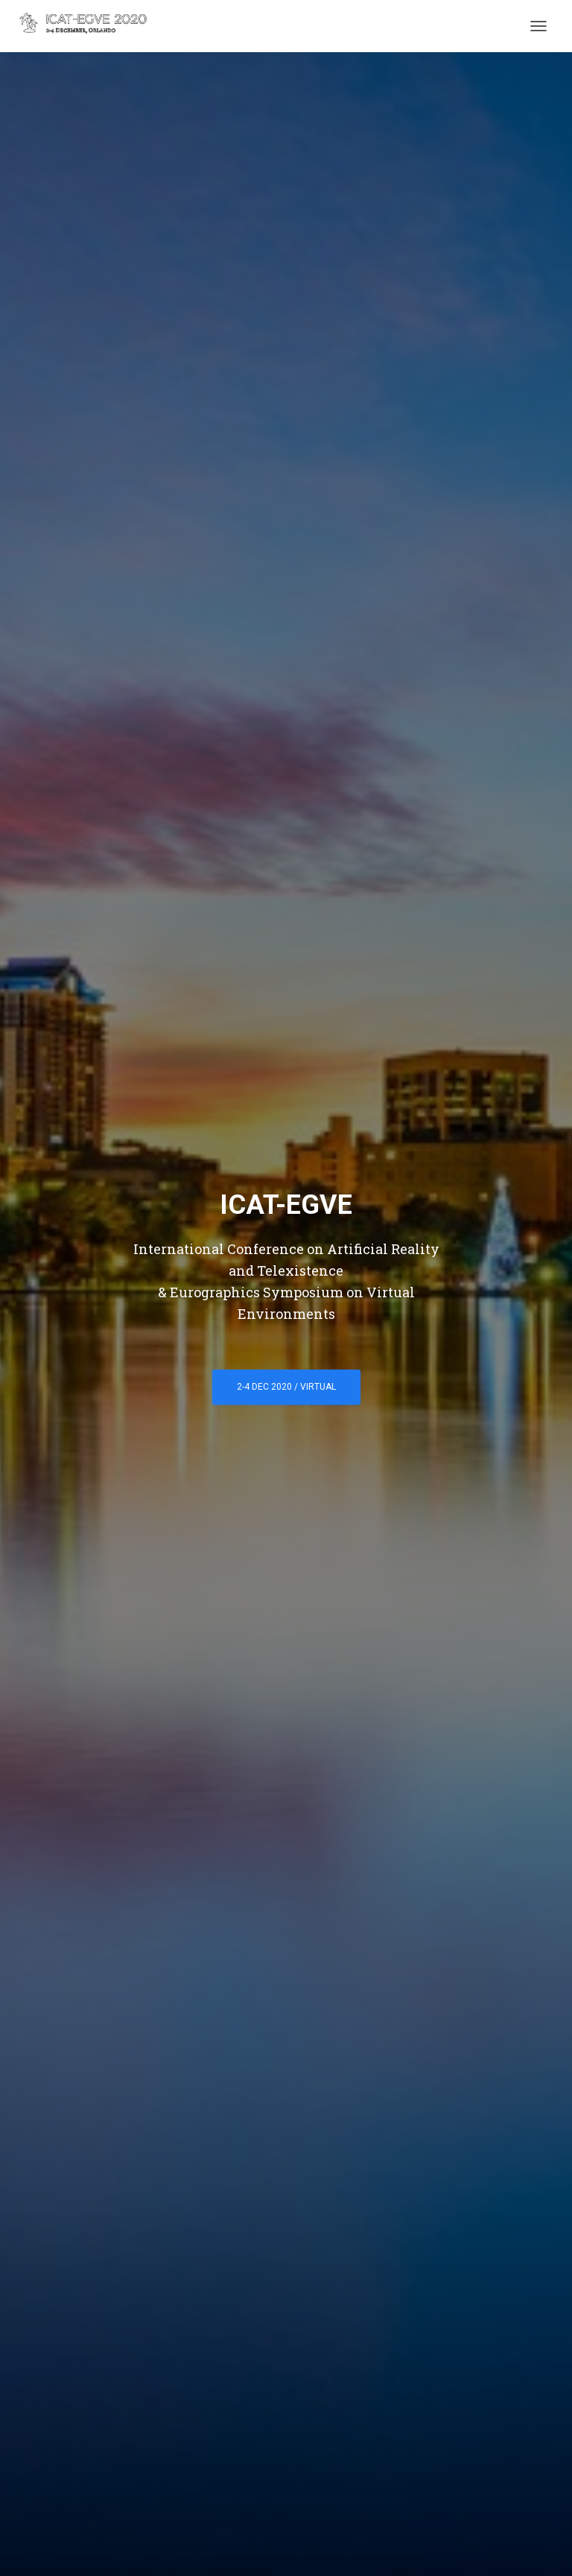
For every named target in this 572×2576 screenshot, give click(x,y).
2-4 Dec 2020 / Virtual (286, 1387)
